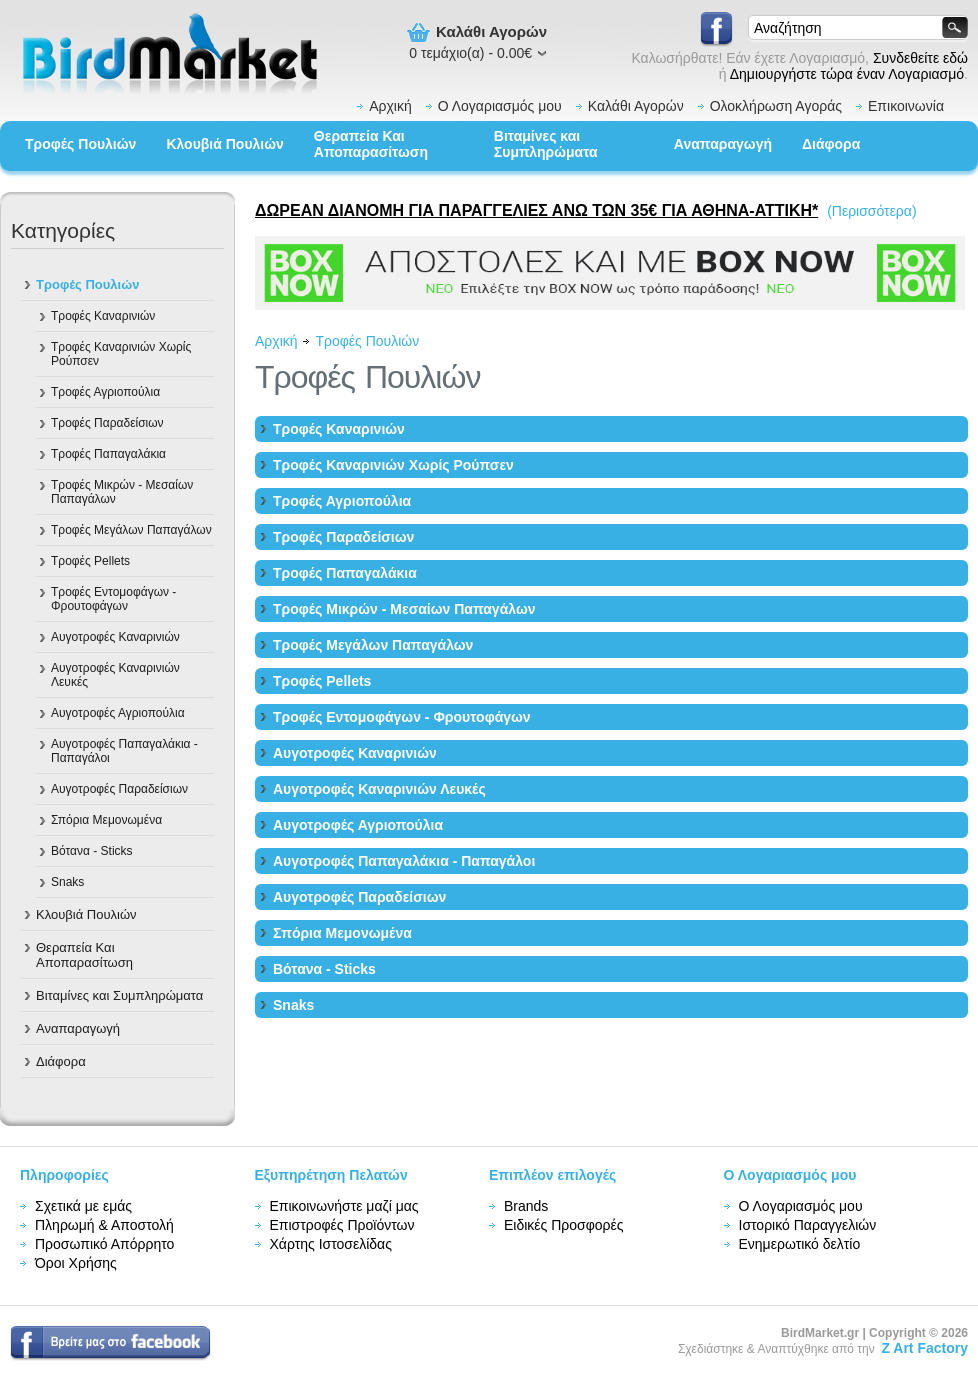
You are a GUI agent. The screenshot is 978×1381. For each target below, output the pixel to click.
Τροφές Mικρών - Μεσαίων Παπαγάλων (122, 492)
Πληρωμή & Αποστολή (104, 1225)
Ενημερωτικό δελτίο (800, 1244)
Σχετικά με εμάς (83, 1206)
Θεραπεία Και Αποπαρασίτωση (371, 144)
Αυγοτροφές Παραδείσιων (119, 789)
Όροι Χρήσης (76, 1263)
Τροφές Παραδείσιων (107, 423)
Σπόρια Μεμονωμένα (106, 820)
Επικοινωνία (906, 106)
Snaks (67, 882)
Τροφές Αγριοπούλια (105, 392)
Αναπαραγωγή (723, 144)
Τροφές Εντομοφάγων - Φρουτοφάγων (113, 599)
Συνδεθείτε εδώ (920, 58)
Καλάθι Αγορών (636, 106)
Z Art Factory (924, 1348)
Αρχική (390, 106)
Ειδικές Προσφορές (564, 1225)
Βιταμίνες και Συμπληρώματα (546, 144)
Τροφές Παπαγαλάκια (108, 454)
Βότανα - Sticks (92, 851)
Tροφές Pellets (90, 561)
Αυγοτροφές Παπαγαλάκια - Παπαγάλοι (124, 751)
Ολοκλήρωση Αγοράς (776, 106)
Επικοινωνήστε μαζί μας (344, 1206)
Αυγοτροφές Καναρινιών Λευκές (115, 675)
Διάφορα (831, 144)
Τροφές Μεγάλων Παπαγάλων (131, 530)
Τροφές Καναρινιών (103, 316)
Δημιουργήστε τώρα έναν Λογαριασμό (847, 74)
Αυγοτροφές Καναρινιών (115, 637)
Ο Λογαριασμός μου (500, 106)
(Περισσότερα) (871, 211)
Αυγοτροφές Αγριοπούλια (118, 713)
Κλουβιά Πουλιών (224, 144)
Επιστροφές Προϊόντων (342, 1225)
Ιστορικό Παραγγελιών (808, 1225)
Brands (526, 1206)
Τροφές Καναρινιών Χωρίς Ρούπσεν (121, 354)
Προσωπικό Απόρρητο (104, 1244)
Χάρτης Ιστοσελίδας (331, 1244)
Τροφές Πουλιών (80, 144)
